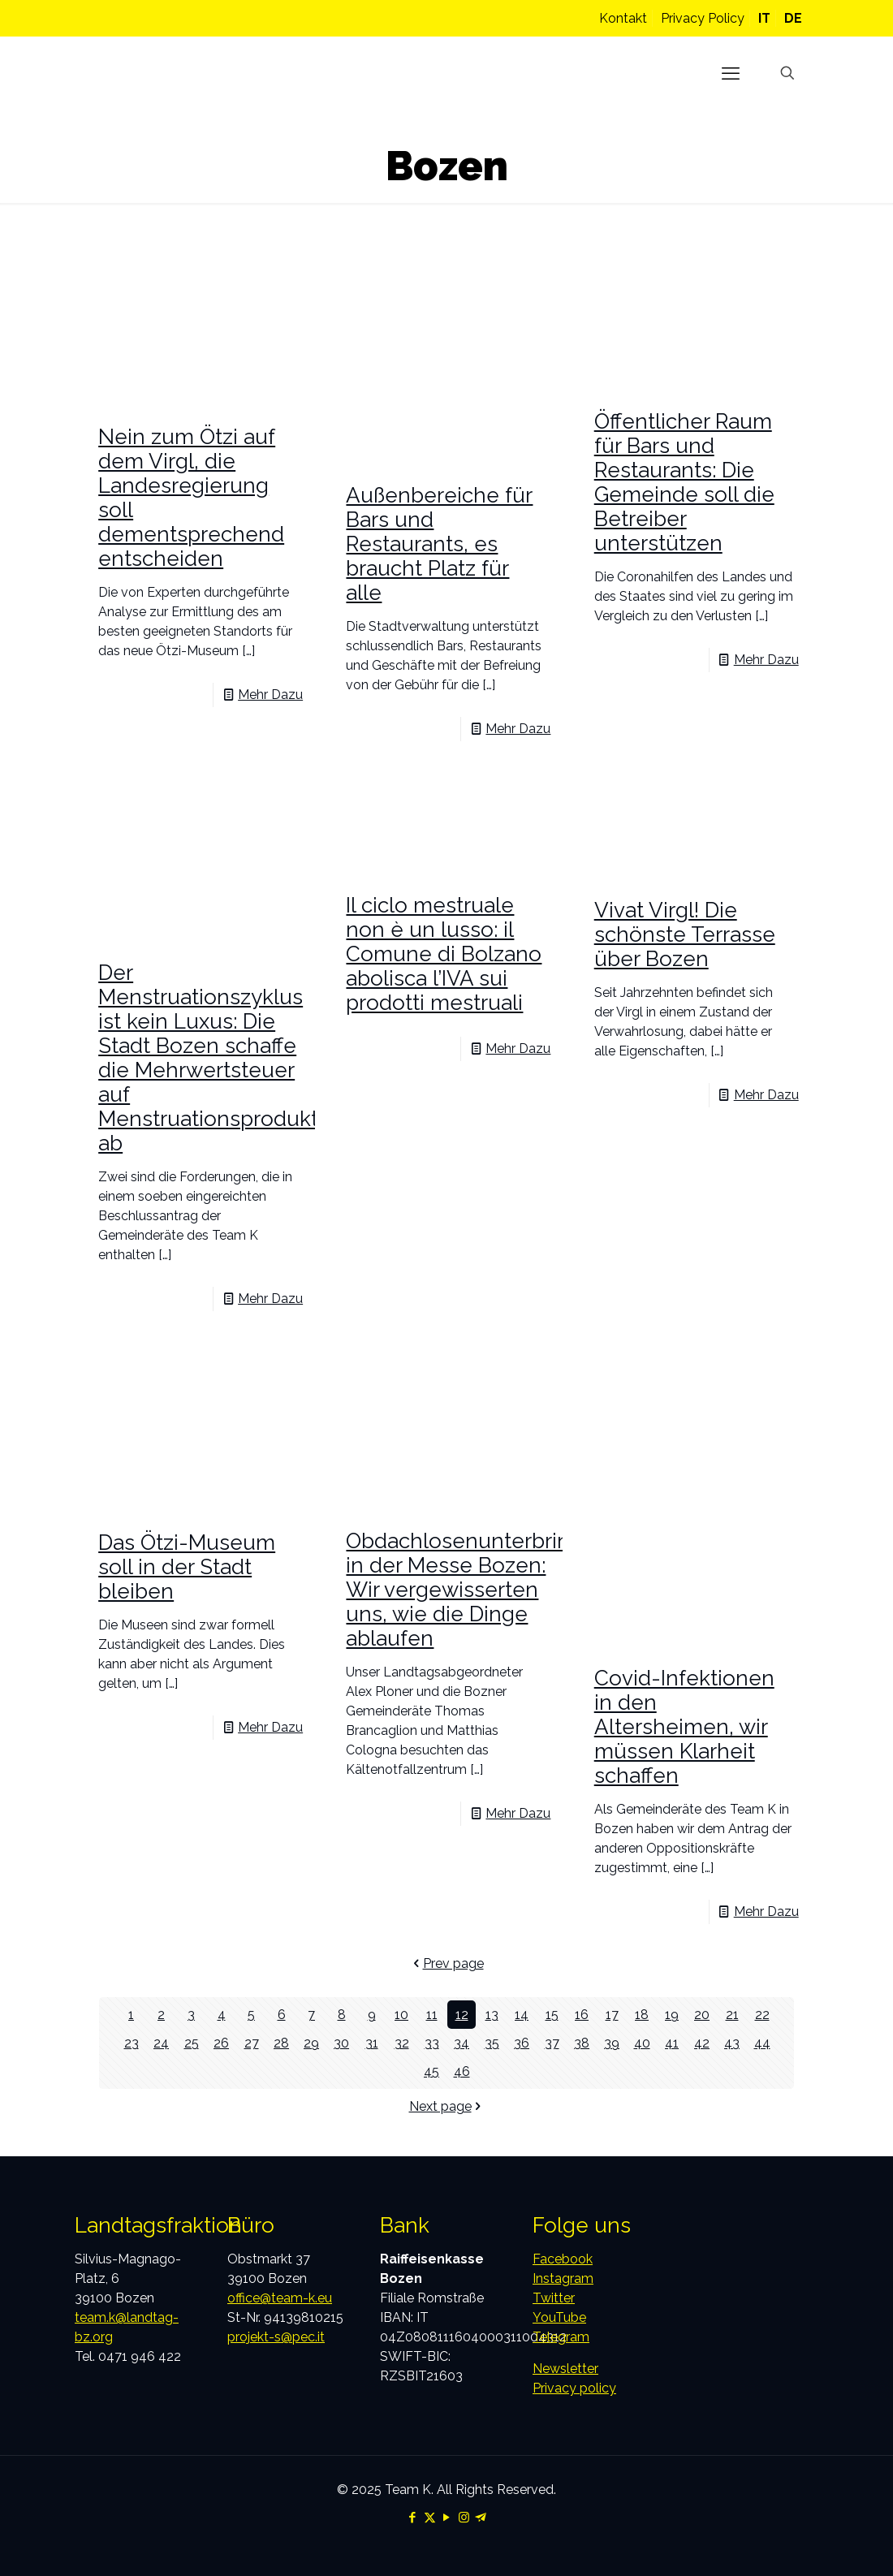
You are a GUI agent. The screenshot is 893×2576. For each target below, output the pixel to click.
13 (491, 2014)
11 (432, 2014)
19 (672, 2014)
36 (521, 2043)
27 (251, 2043)
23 (131, 2043)
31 (371, 2043)
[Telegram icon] (481, 2517)
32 (402, 2043)
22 (762, 2014)
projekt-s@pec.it (276, 2337)
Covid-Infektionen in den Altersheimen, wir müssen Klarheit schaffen (684, 1727)
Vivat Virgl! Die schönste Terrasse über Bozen (684, 934)
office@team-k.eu (279, 2298)
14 (521, 2014)
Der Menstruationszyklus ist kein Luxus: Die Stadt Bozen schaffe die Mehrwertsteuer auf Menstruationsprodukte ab (214, 1057)
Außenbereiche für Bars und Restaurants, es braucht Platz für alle (439, 544)
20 (702, 2014)
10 (401, 2014)
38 (581, 2043)
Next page (447, 2106)
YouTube (559, 2317)
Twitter (554, 2298)
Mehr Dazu (270, 694)
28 (281, 2043)
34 (461, 2043)
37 (552, 2043)
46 (462, 2071)
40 (642, 2043)
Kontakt (623, 18)
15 (552, 2014)
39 (611, 2043)
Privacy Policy (702, 18)
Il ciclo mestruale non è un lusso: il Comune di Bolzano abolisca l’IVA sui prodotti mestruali (443, 954)
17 (612, 2014)
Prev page (447, 1963)
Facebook (563, 2259)
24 (161, 2043)
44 (762, 2043)
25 (191, 2043)
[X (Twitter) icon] (430, 2517)
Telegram (561, 2337)
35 (492, 2043)
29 (311, 2043)
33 (432, 2043)
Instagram (563, 2278)
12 (461, 2014)
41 (672, 2043)
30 (341, 2043)
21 (732, 2014)
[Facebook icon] (413, 2517)
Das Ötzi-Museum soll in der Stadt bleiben (186, 1566)
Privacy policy (574, 2388)
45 (431, 2071)
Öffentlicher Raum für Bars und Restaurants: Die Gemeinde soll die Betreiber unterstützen (684, 482)
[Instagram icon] (464, 2517)
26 (221, 2043)
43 (732, 2043)
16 (582, 2014)
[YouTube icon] (447, 2517)
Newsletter (565, 2368)
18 (642, 2014)
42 (702, 2043)
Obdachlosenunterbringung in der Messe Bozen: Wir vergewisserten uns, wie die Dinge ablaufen (484, 1589)
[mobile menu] (730, 73)
